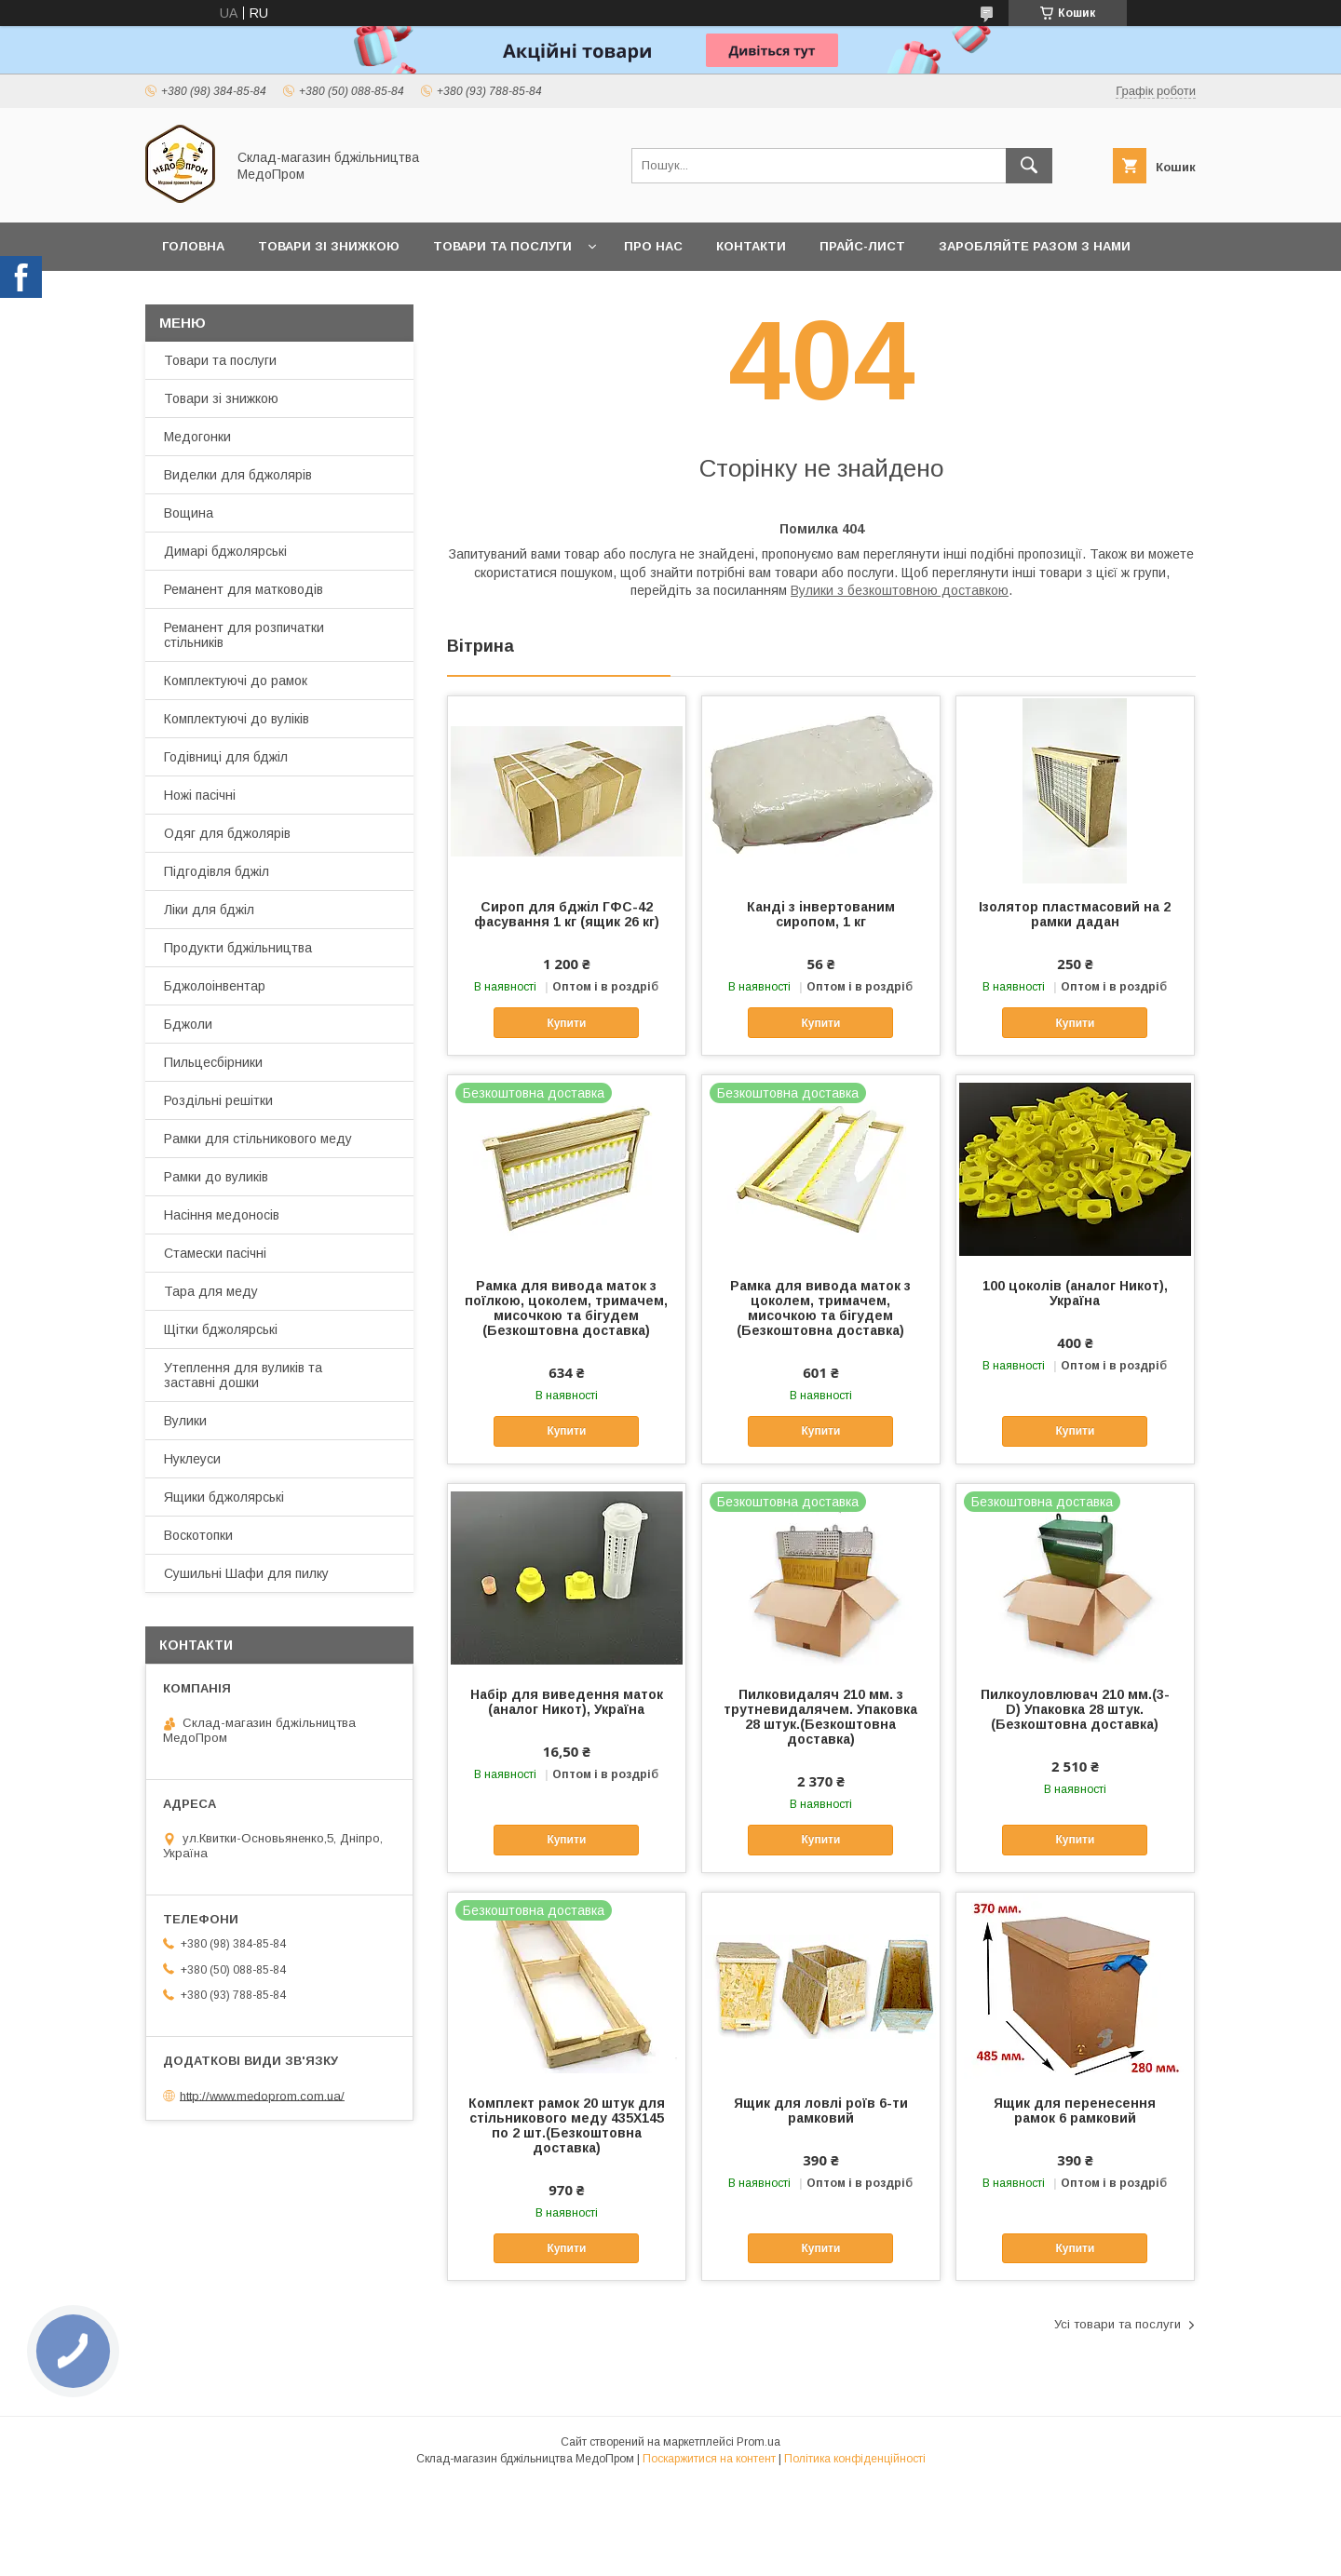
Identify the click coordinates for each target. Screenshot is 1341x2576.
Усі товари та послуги (1117, 2324)
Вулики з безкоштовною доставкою (900, 590)
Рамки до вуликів (216, 1176)
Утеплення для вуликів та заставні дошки (243, 1375)
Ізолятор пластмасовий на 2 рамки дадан (1075, 914)
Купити (566, 1023)
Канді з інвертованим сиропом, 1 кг (821, 914)
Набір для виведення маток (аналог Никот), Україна (566, 1702)
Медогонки (197, 436)
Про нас (653, 246)
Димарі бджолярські (225, 551)
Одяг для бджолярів (227, 833)
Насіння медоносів (221, 1214)
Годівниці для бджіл (226, 756)
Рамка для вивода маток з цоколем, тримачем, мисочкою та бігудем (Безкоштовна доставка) (820, 1308)
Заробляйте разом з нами (1035, 246)
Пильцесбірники (213, 1062)
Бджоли (188, 1024)
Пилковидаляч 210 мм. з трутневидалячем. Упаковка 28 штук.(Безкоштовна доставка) (820, 1717)
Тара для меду (211, 1291)
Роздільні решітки (218, 1100)
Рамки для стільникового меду (258, 1138)
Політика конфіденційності (855, 2458)
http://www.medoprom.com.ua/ (262, 2095)
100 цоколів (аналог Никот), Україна (1075, 1293)
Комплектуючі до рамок (235, 680)
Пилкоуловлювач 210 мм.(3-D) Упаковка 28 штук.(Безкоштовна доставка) (1075, 1709)
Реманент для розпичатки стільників (244, 635)
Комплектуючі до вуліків (236, 718)
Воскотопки (198, 1535)
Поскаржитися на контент (709, 2458)
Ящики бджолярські (224, 1497)
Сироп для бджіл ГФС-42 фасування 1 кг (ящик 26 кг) (566, 914)
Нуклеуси (192, 1458)
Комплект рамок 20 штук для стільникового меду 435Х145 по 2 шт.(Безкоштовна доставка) (566, 2125)
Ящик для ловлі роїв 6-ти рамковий (821, 2110)
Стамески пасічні (215, 1253)
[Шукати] (1029, 165)
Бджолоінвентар (214, 985)
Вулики (185, 1420)
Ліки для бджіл (209, 909)
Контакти (751, 246)
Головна (193, 246)
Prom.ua (758, 2441)
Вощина (188, 513)
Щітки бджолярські (221, 1329)
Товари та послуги (502, 246)
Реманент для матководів (243, 589)
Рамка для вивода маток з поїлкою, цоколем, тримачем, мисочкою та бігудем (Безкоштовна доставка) (566, 1308)
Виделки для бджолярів (238, 474)
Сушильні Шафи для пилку (246, 1573)
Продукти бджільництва (238, 947)
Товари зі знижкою (329, 246)
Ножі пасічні (200, 795)
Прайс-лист (862, 246)
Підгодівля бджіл (216, 871)
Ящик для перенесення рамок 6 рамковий (1075, 2110)
